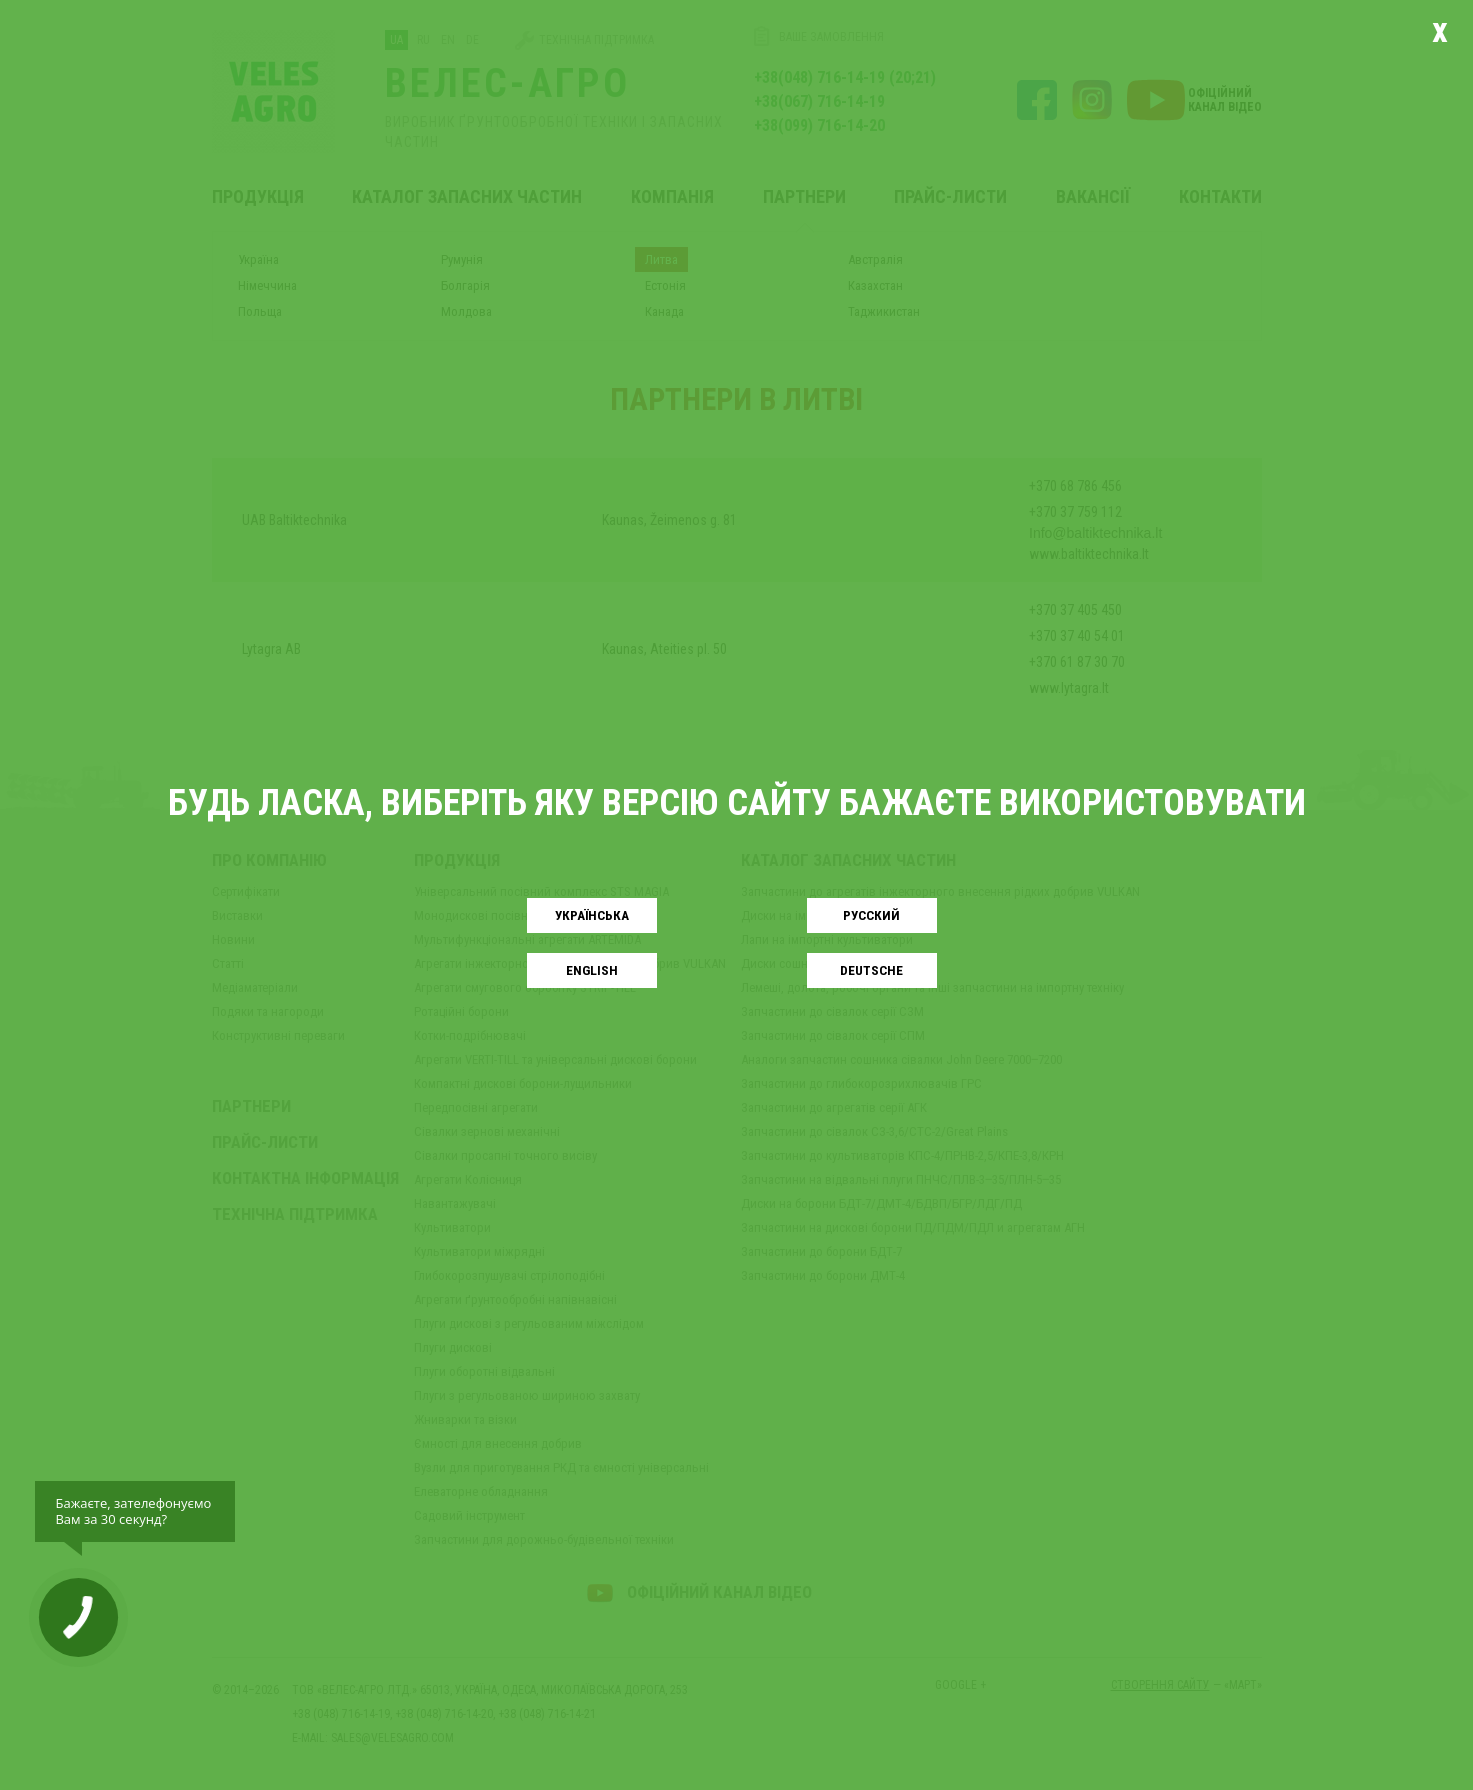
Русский (871, 915)
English (592, 970)
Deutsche (871, 970)
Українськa (592, 915)
